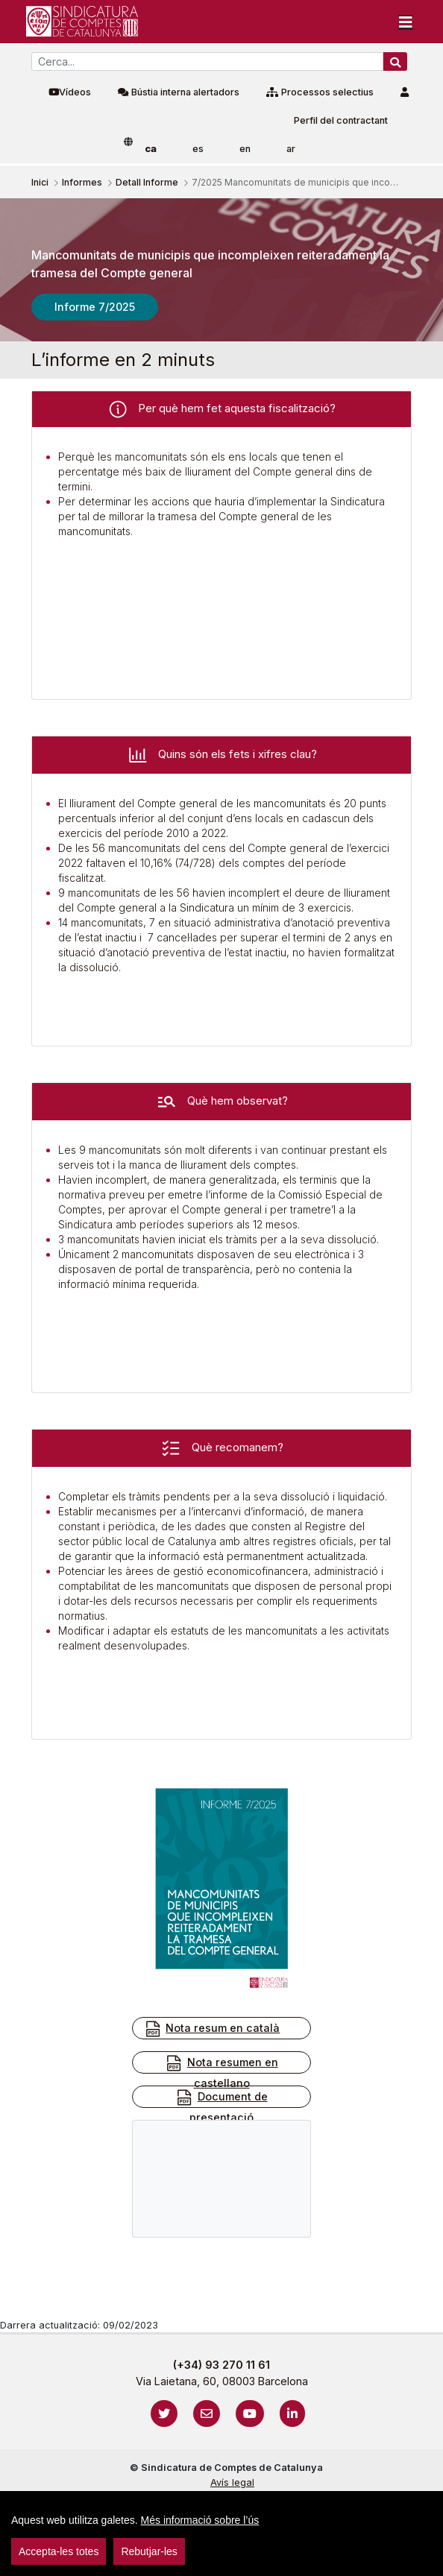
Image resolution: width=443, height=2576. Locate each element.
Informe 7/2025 (94, 306)
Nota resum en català (212, 2029)
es (198, 148)
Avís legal (232, 2482)
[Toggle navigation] (406, 22)
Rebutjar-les (149, 2551)
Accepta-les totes (58, 2551)
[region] (221, 2533)
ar (290, 148)
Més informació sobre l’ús (200, 2520)
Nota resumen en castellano (221, 2071)
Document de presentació (221, 2106)
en (245, 148)
